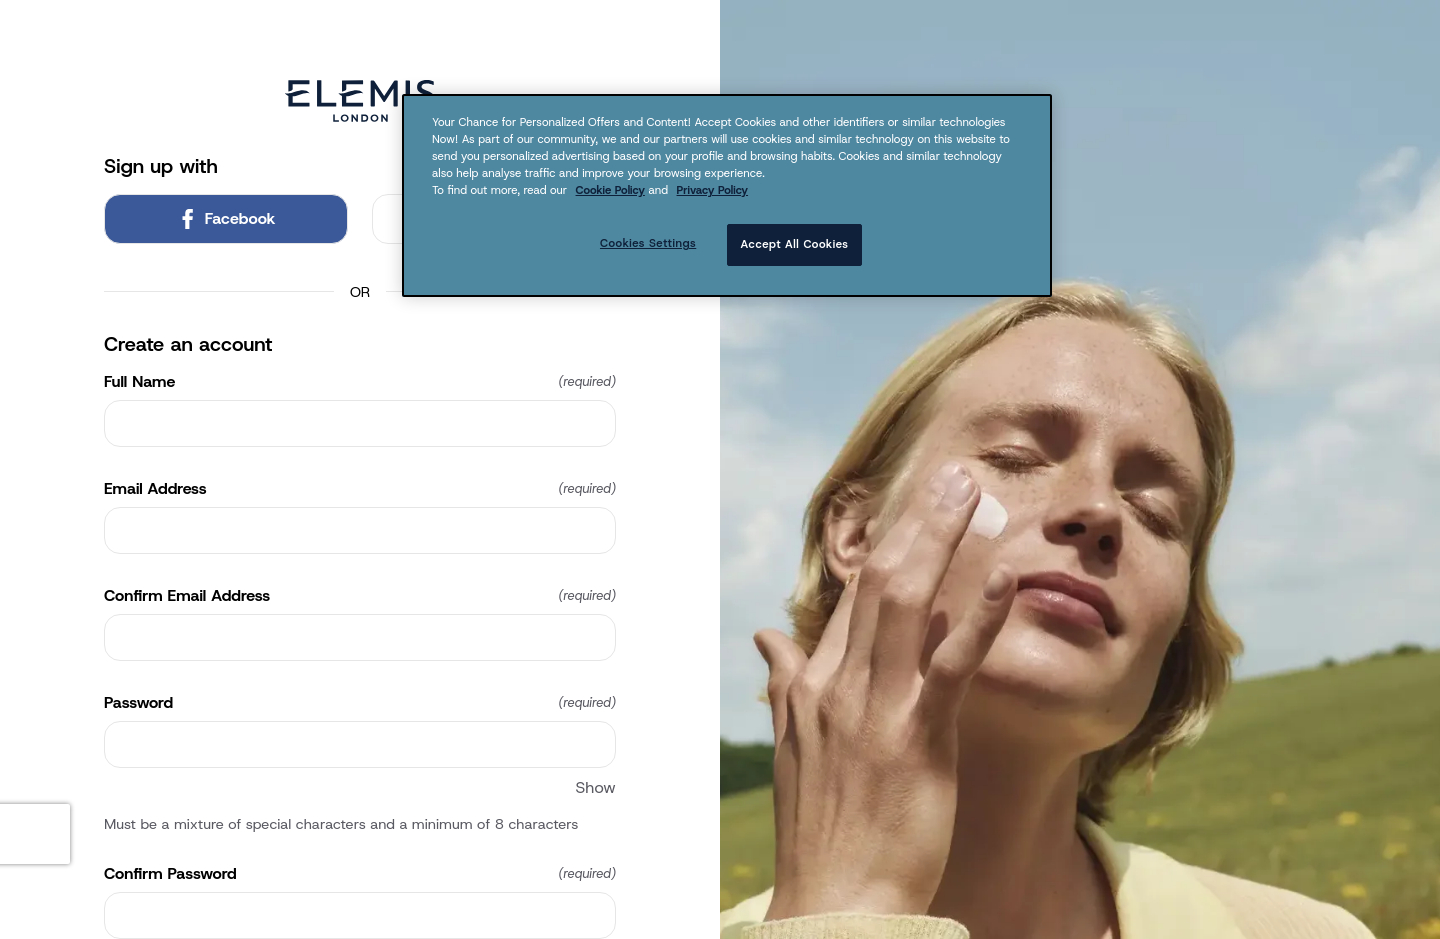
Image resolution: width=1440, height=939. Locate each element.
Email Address (360, 489)
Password (360, 703)
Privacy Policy (713, 190)
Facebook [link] (226, 218)
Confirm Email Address (360, 596)
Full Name (360, 382)
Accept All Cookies (795, 244)
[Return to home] (360, 101)
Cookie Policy (610, 190)
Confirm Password (360, 874)
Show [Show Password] (596, 787)
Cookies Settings (648, 243)
